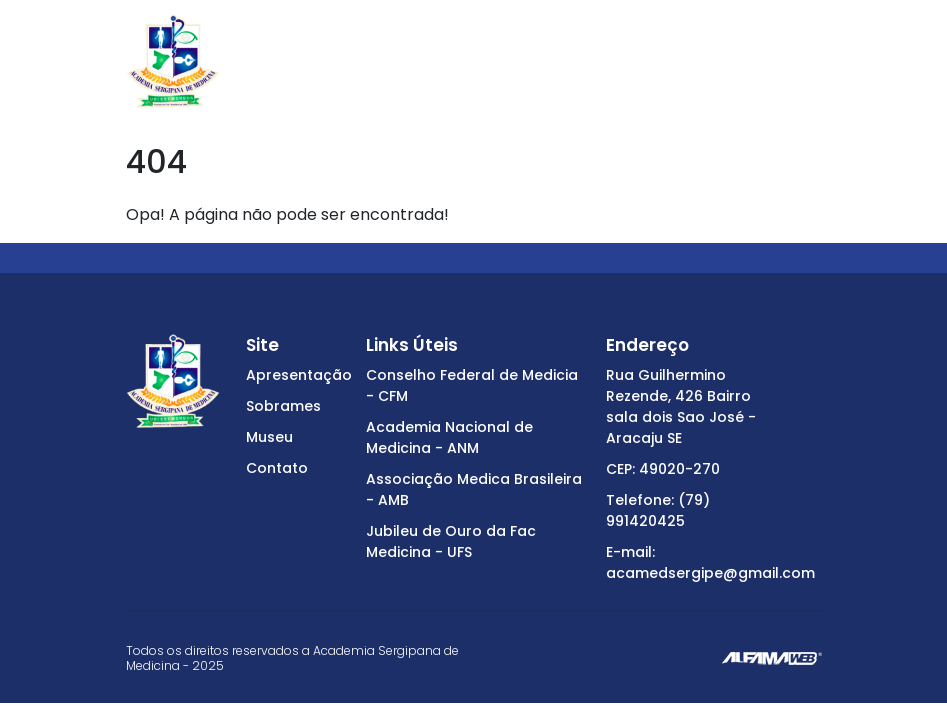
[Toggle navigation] (809, 61)
